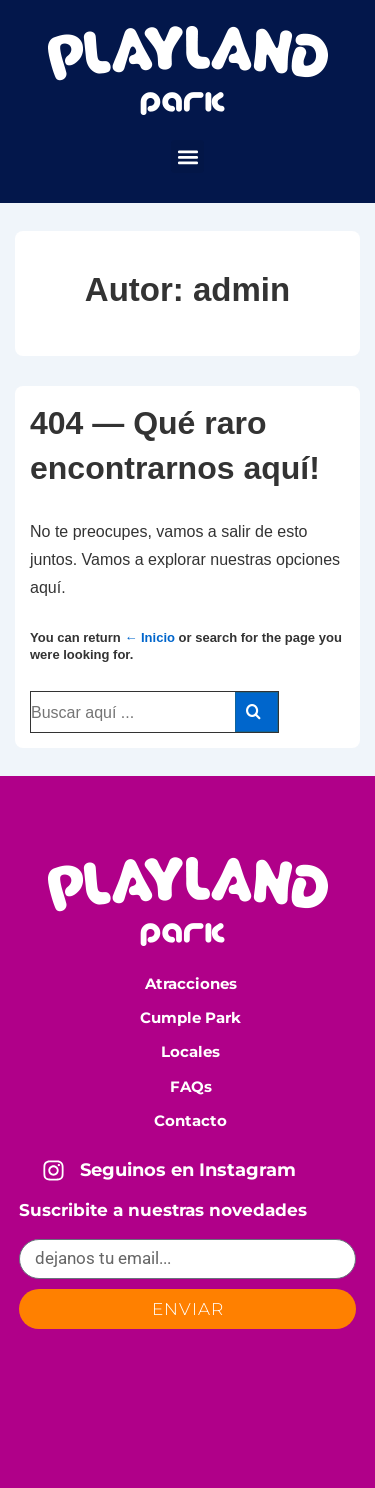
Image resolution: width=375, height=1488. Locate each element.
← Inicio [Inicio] (149, 637)
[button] (187, 156)
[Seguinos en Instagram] (53, 1170)
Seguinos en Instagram (188, 1170)
